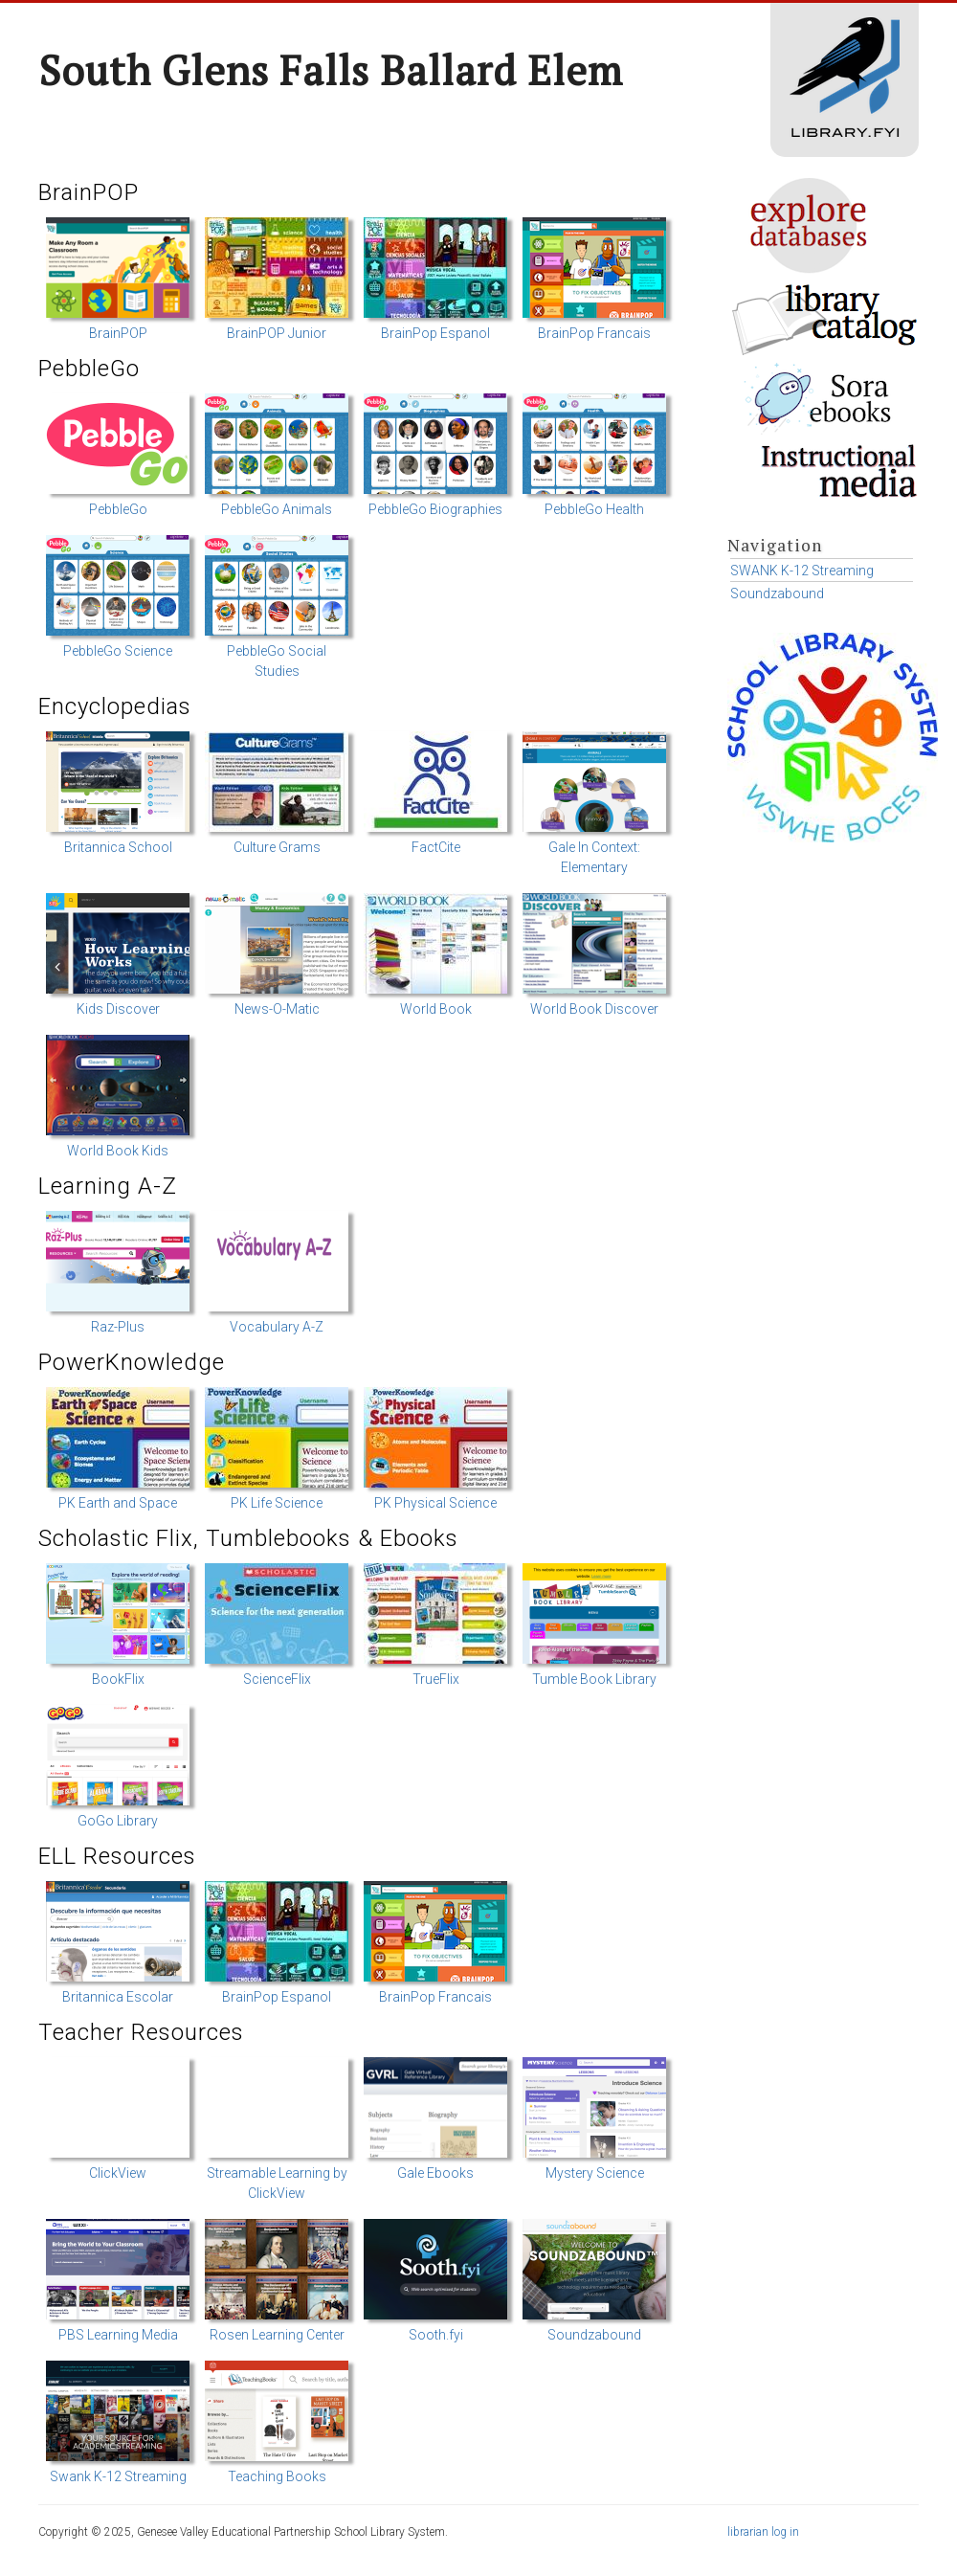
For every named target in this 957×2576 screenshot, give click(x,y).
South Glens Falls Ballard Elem (330, 70)
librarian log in (763, 2532)
